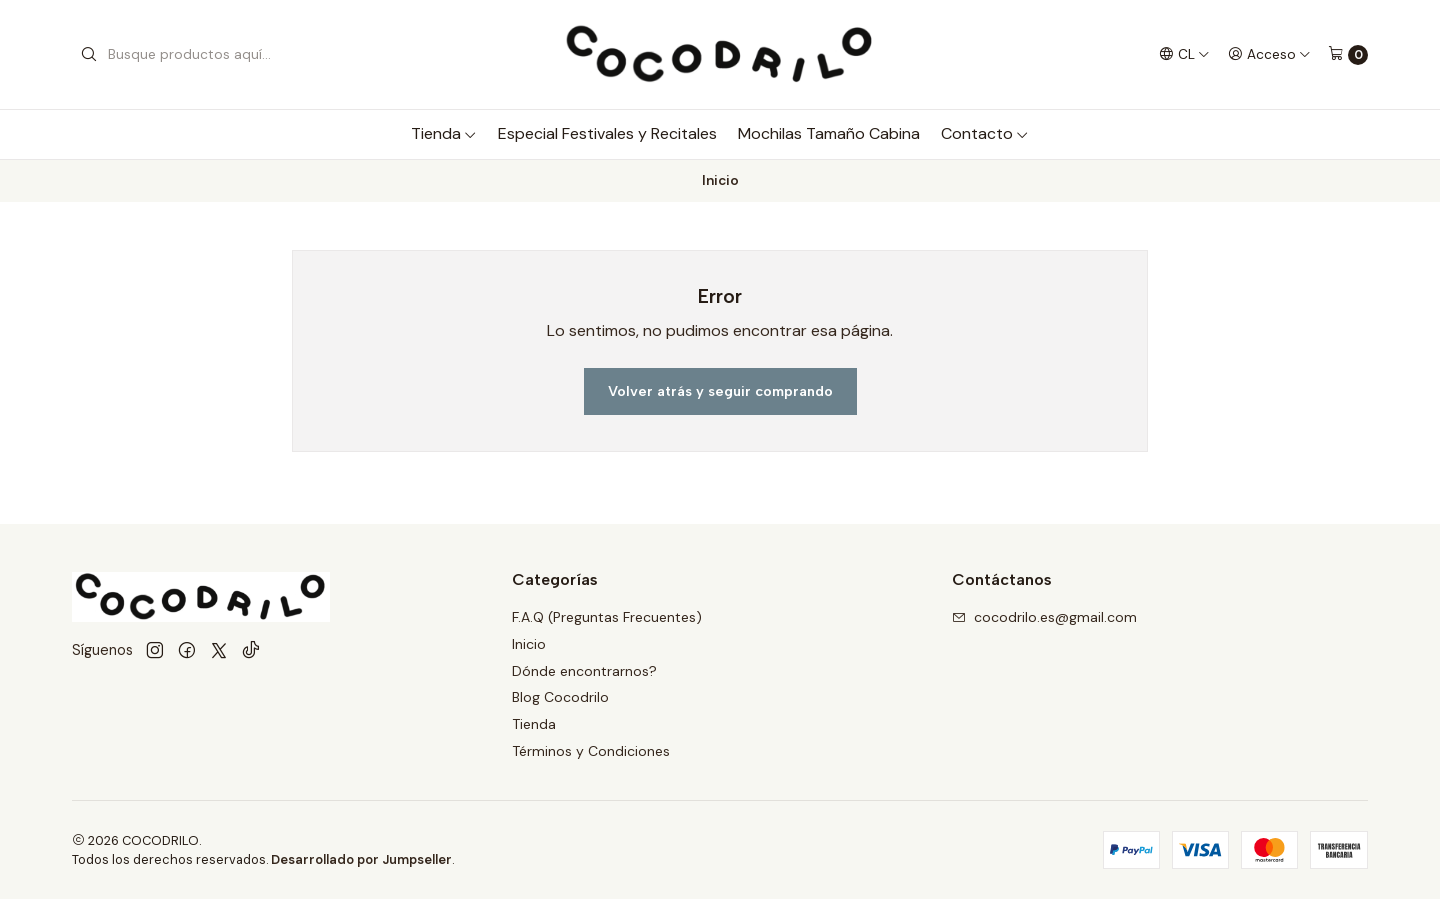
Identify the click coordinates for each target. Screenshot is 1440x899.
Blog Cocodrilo (560, 697)
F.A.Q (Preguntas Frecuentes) (607, 617)
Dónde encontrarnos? (584, 671)
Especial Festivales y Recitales (607, 133)
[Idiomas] (1184, 54)
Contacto (985, 133)
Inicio (529, 644)
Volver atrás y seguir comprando (720, 391)
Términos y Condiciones (591, 751)
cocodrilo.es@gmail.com (1044, 617)
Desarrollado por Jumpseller (361, 859)
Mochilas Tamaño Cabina (829, 133)
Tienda (444, 133)
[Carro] (1348, 55)
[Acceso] (1269, 54)
